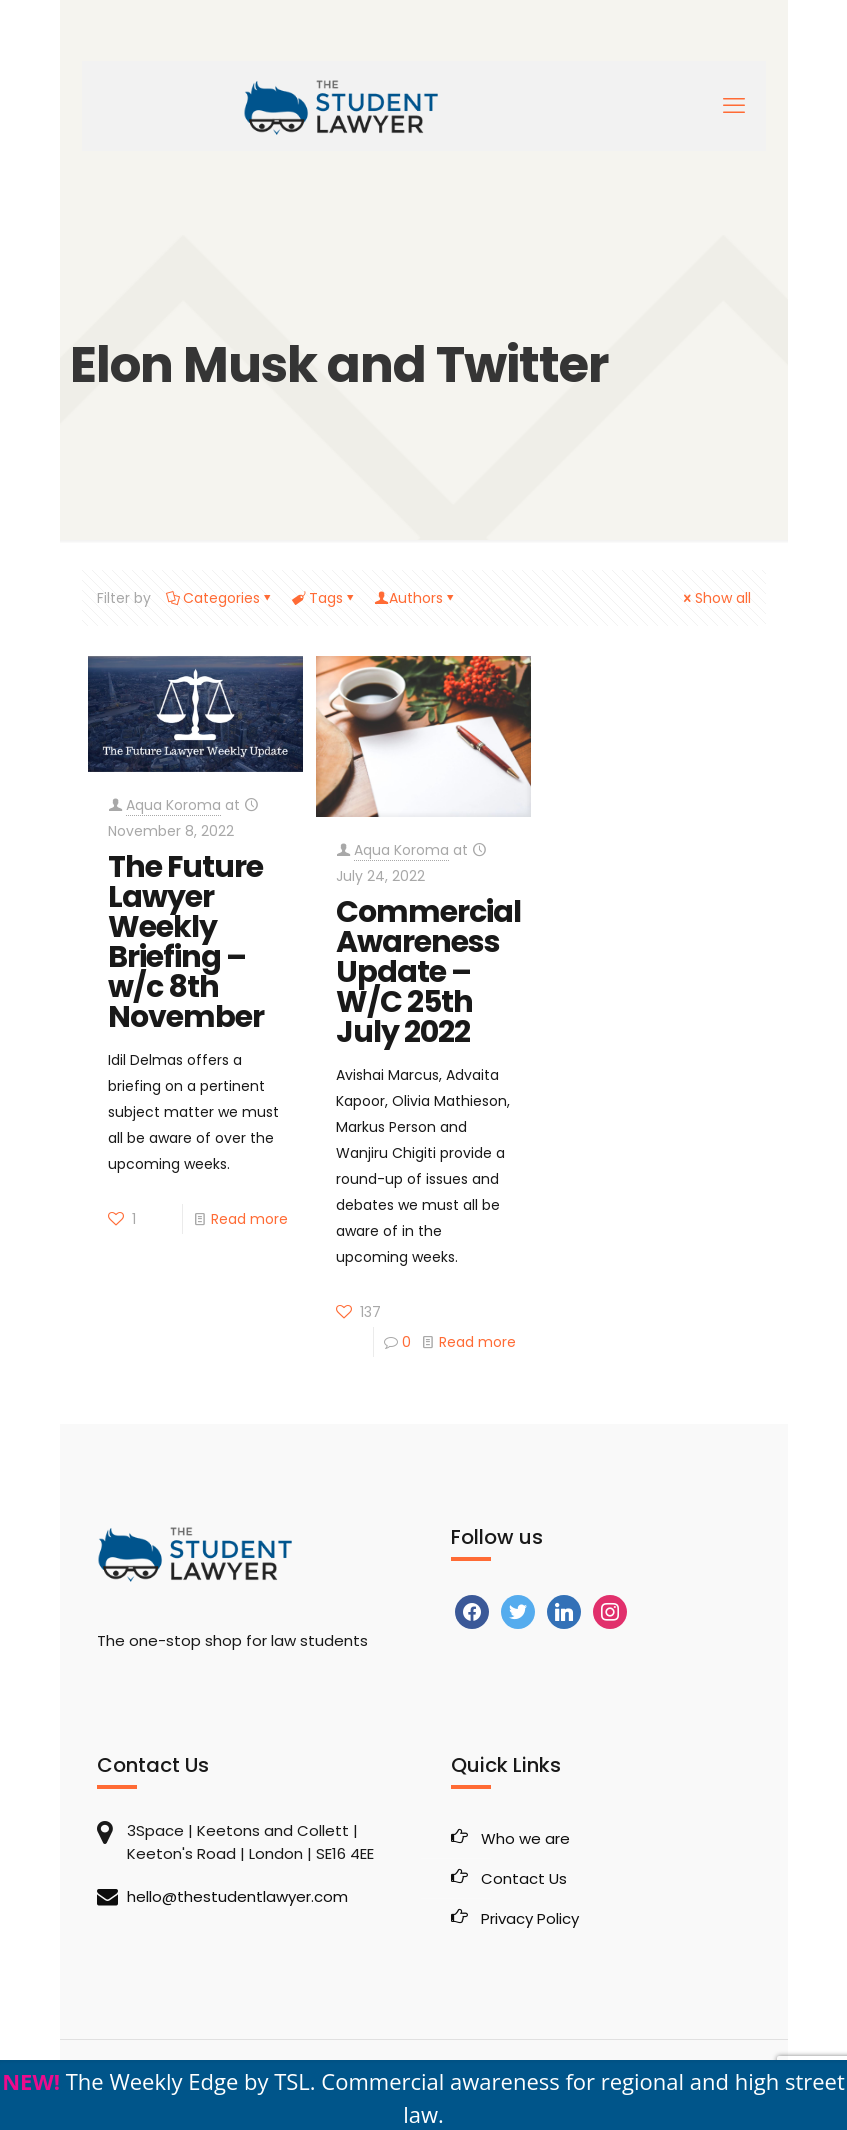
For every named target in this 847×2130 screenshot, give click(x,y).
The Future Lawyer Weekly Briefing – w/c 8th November (186, 942)
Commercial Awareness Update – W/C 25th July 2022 (428, 972)
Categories (220, 598)
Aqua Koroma (173, 805)
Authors (416, 598)
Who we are (525, 1838)
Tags (324, 598)
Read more (249, 1219)
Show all (716, 598)
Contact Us (524, 1878)
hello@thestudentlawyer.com (237, 1896)
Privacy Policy (530, 1918)
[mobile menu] (734, 106)
